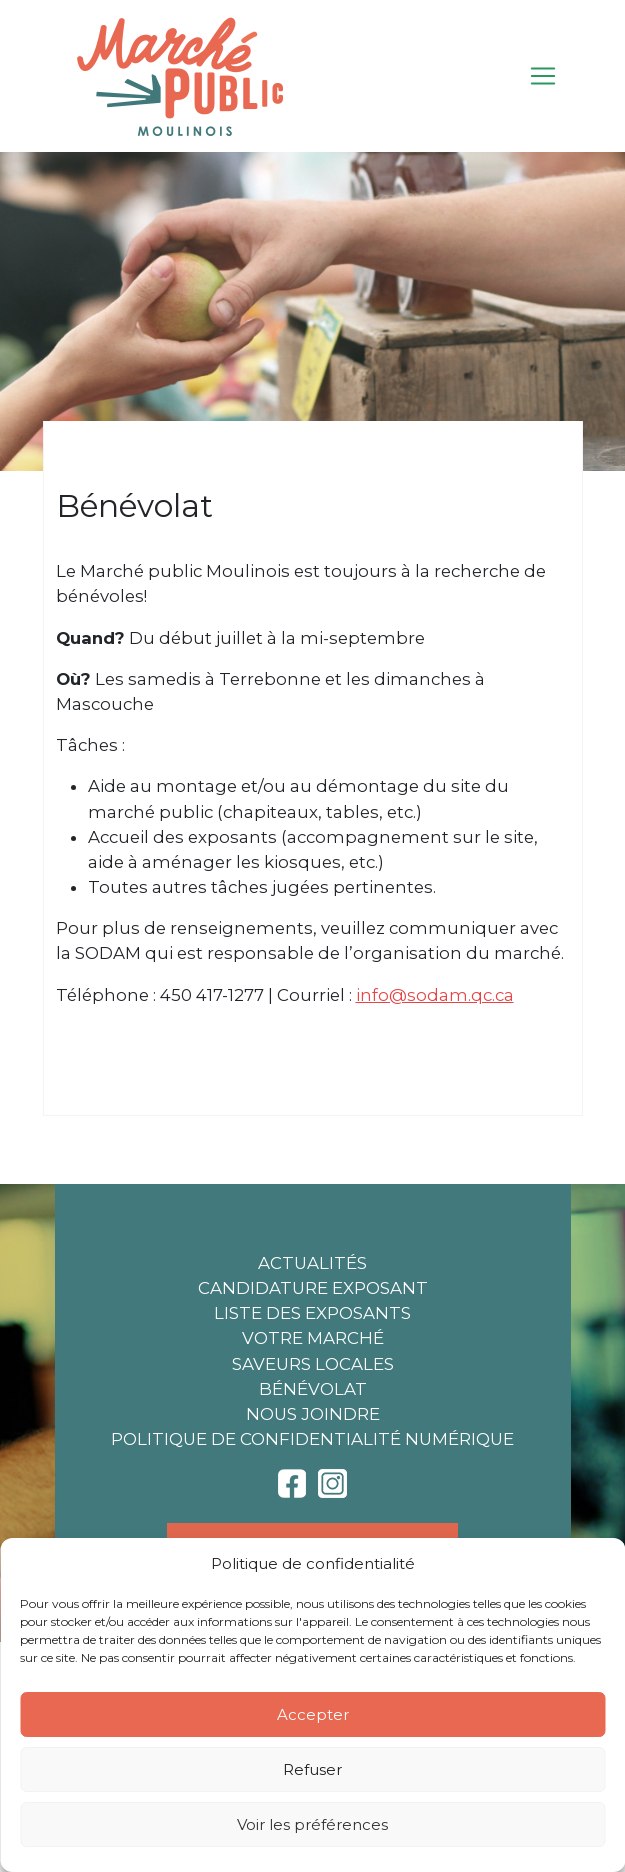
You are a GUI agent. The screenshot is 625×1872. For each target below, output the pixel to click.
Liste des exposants (312, 1313)
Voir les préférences (312, 1824)
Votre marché (313, 1338)
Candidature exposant (313, 1288)
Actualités (312, 1263)
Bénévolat (313, 1389)
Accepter (313, 1714)
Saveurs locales (313, 1364)
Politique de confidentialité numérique (312, 1439)
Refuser (312, 1769)
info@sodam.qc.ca (435, 995)
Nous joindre (313, 1414)
